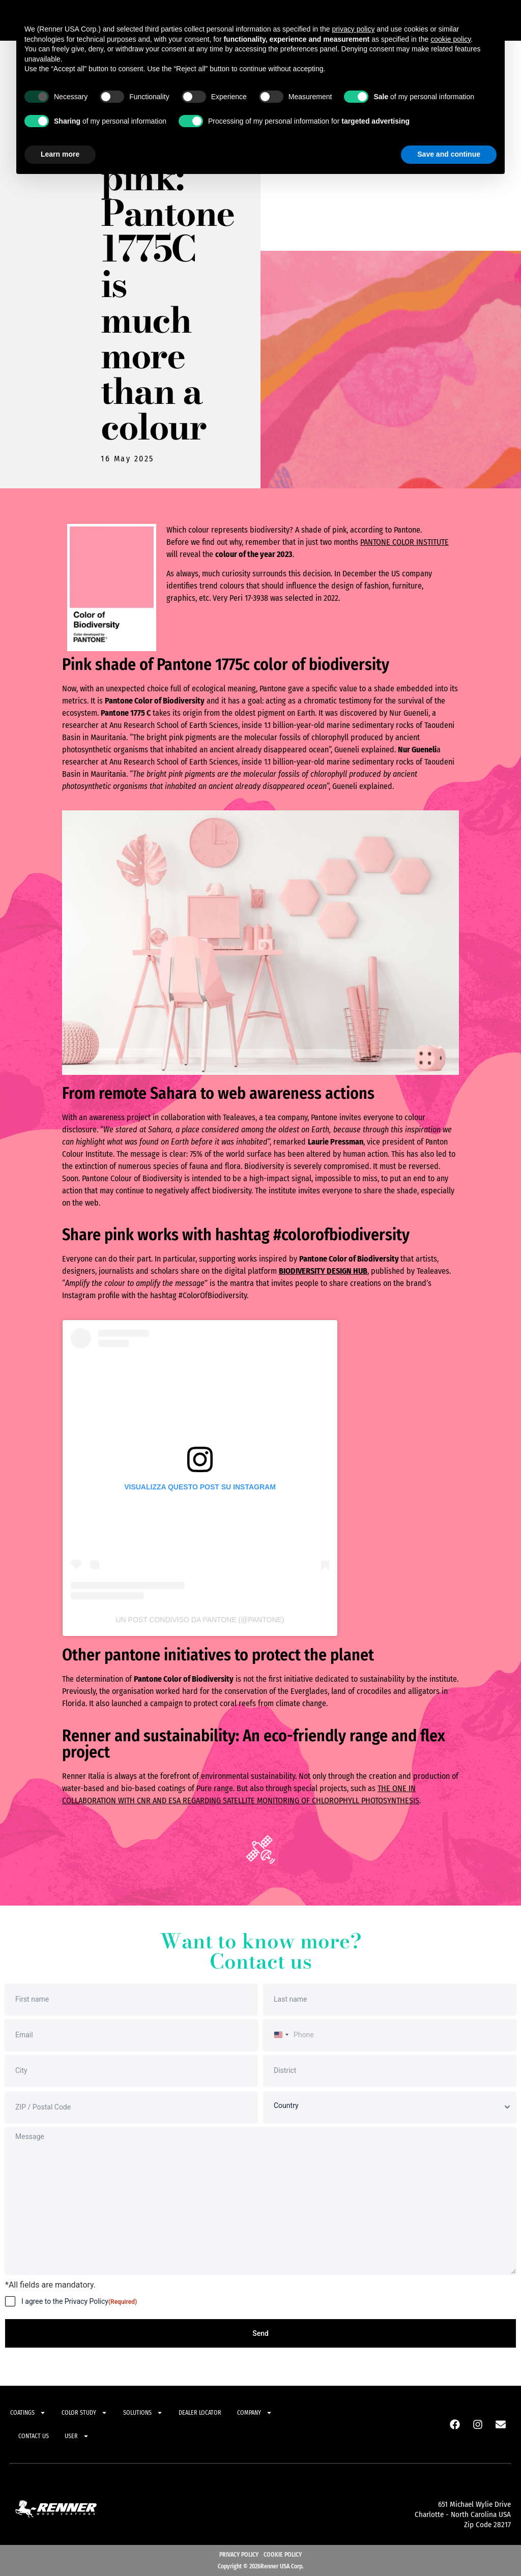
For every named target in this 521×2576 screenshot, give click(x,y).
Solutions (143, 2413)
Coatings (28, 2413)
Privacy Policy (238, 2554)
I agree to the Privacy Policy (79, 2301)
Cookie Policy (283, 2554)
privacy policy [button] (353, 29)
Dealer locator (200, 2412)
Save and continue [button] (448, 154)
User (77, 2436)
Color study (84, 2413)
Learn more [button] (60, 154)
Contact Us (33, 2436)
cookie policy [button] (450, 39)
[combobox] (280, 2035)
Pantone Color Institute (404, 542)
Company (254, 2413)
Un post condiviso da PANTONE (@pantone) (199, 1620)
